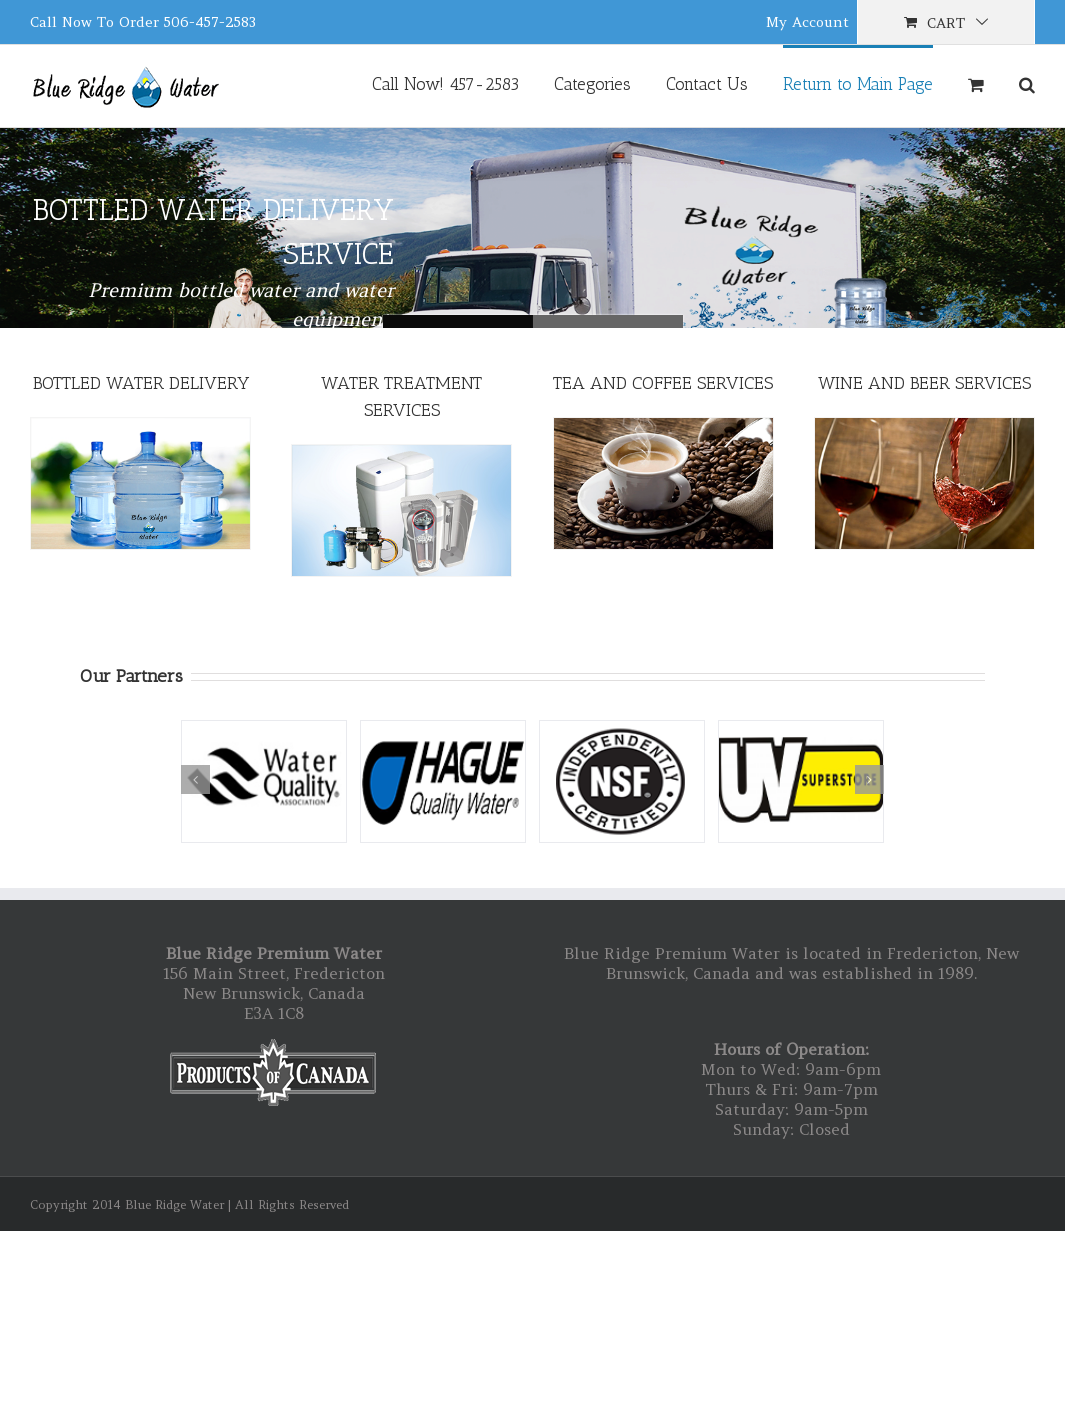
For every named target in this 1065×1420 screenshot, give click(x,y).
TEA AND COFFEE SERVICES (663, 382)
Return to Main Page (858, 84)
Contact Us (707, 84)
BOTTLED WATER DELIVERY (141, 382)
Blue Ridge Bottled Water (608, 320)
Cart (946, 23)
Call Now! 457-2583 (445, 84)
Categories (592, 84)
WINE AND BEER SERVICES (924, 382)
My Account (807, 22)
